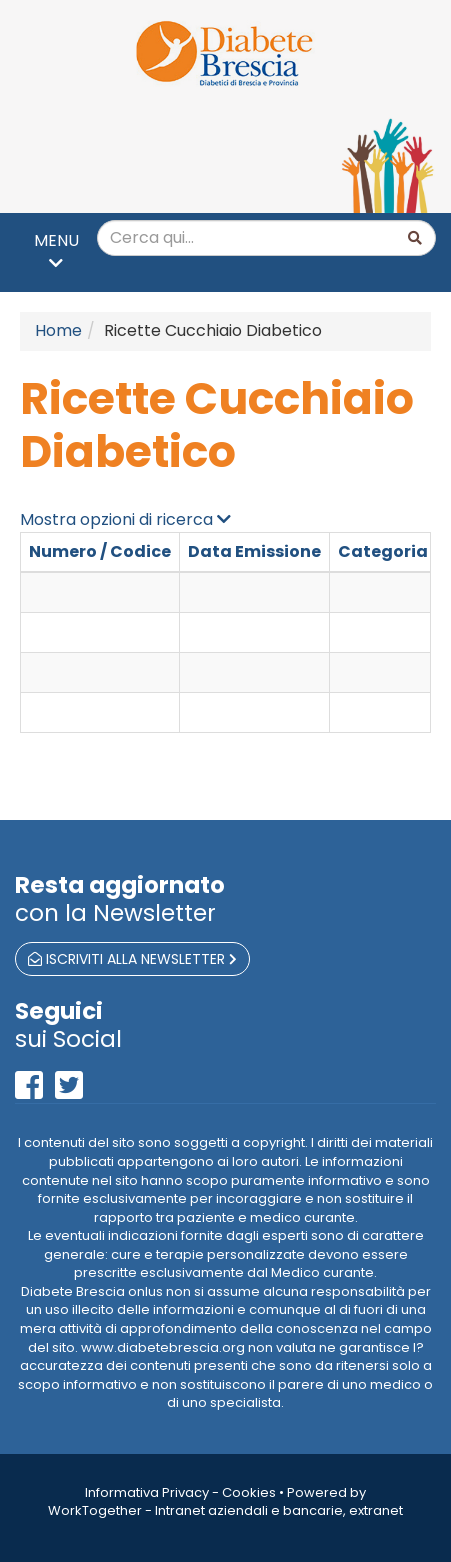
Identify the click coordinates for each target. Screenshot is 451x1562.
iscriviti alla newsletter (132, 959)
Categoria (383, 551)
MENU (56, 250)
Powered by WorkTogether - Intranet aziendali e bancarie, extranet (225, 1502)
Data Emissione (254, 551)
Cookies (249, 1492)
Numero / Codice (100, 551)
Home (58, 330)
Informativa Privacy (147, 1492)
